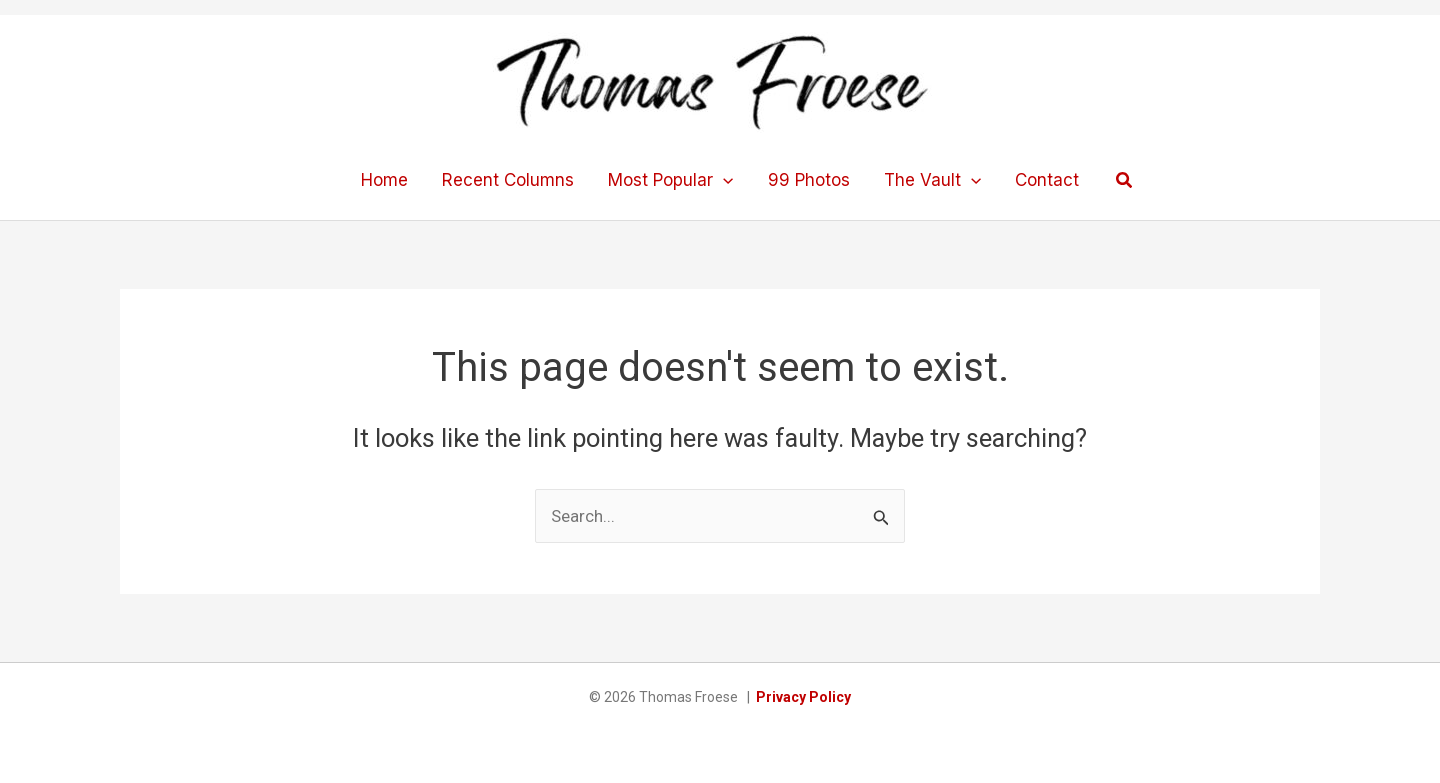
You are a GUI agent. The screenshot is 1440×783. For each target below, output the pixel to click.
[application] (723, 180)
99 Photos (809, 180)
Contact (1047, 180)
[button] (1125, 180)
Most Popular (670, 180)
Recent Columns (508, 180)
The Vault (932, 180)
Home (384, 180)
